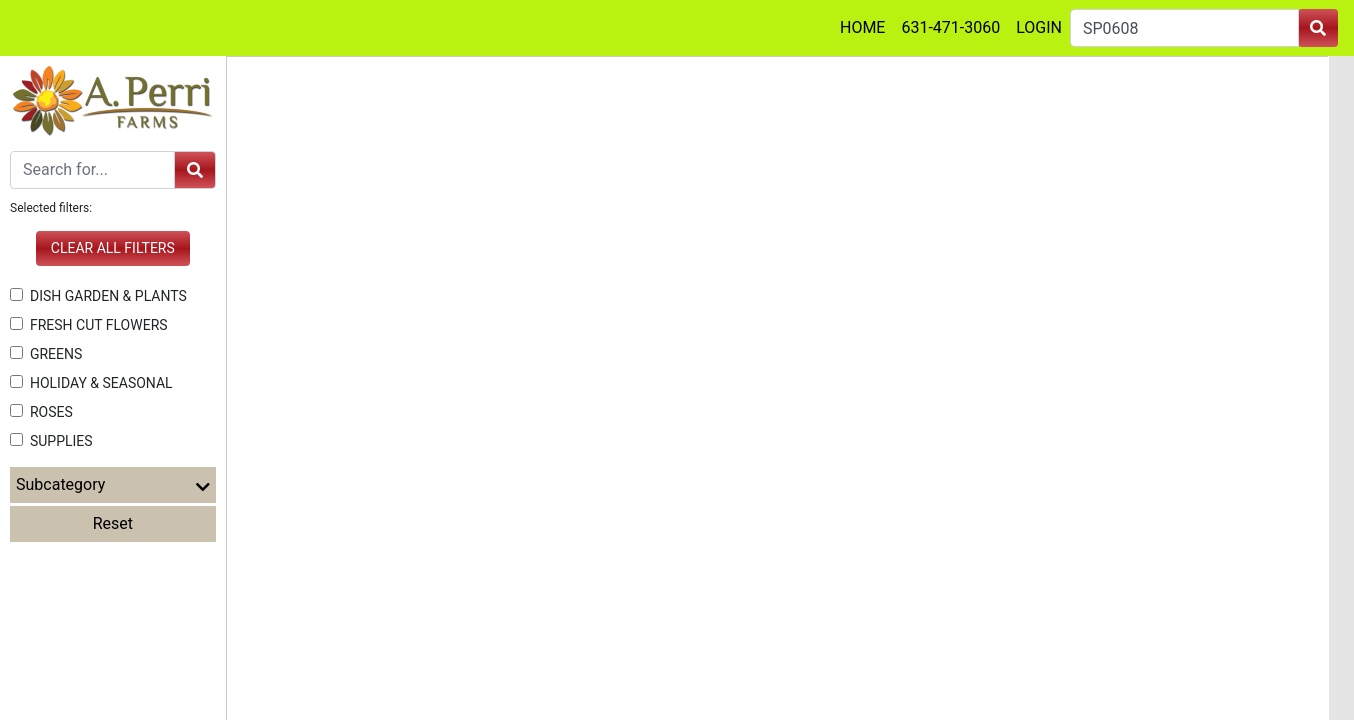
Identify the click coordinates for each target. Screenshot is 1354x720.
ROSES (41, 412)
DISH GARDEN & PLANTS (98, 296)
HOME (862, 27)
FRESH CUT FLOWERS (89, 325)
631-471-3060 (950, 27)
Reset (113, 523)
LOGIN (1039, 27)
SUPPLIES (51, 441)
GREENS (46, 354)
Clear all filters (113, 248)
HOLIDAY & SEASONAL (91, 383)
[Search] (92, 170)
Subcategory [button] (113, 485)
